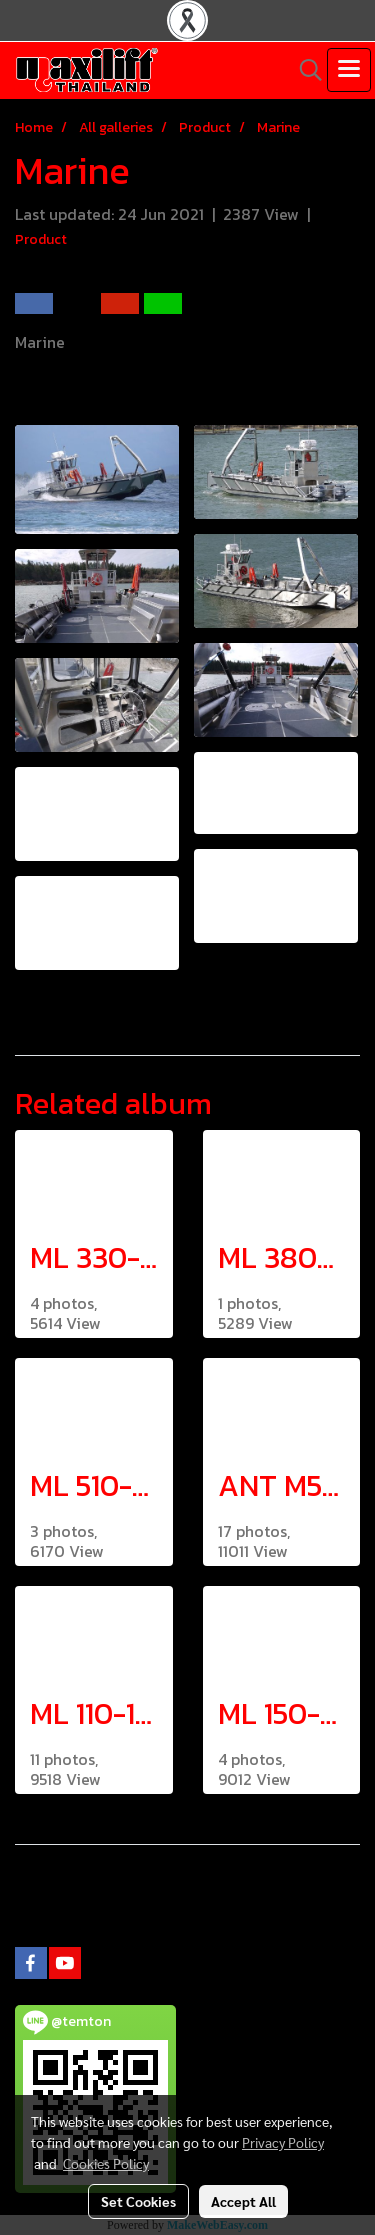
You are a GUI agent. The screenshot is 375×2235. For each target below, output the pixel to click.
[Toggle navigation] (349, 70)
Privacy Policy (283, 2142)
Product (41, 239)
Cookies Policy (106, 2163)
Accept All (243, 2201)
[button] (304, 70)
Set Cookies (138, 2201)
